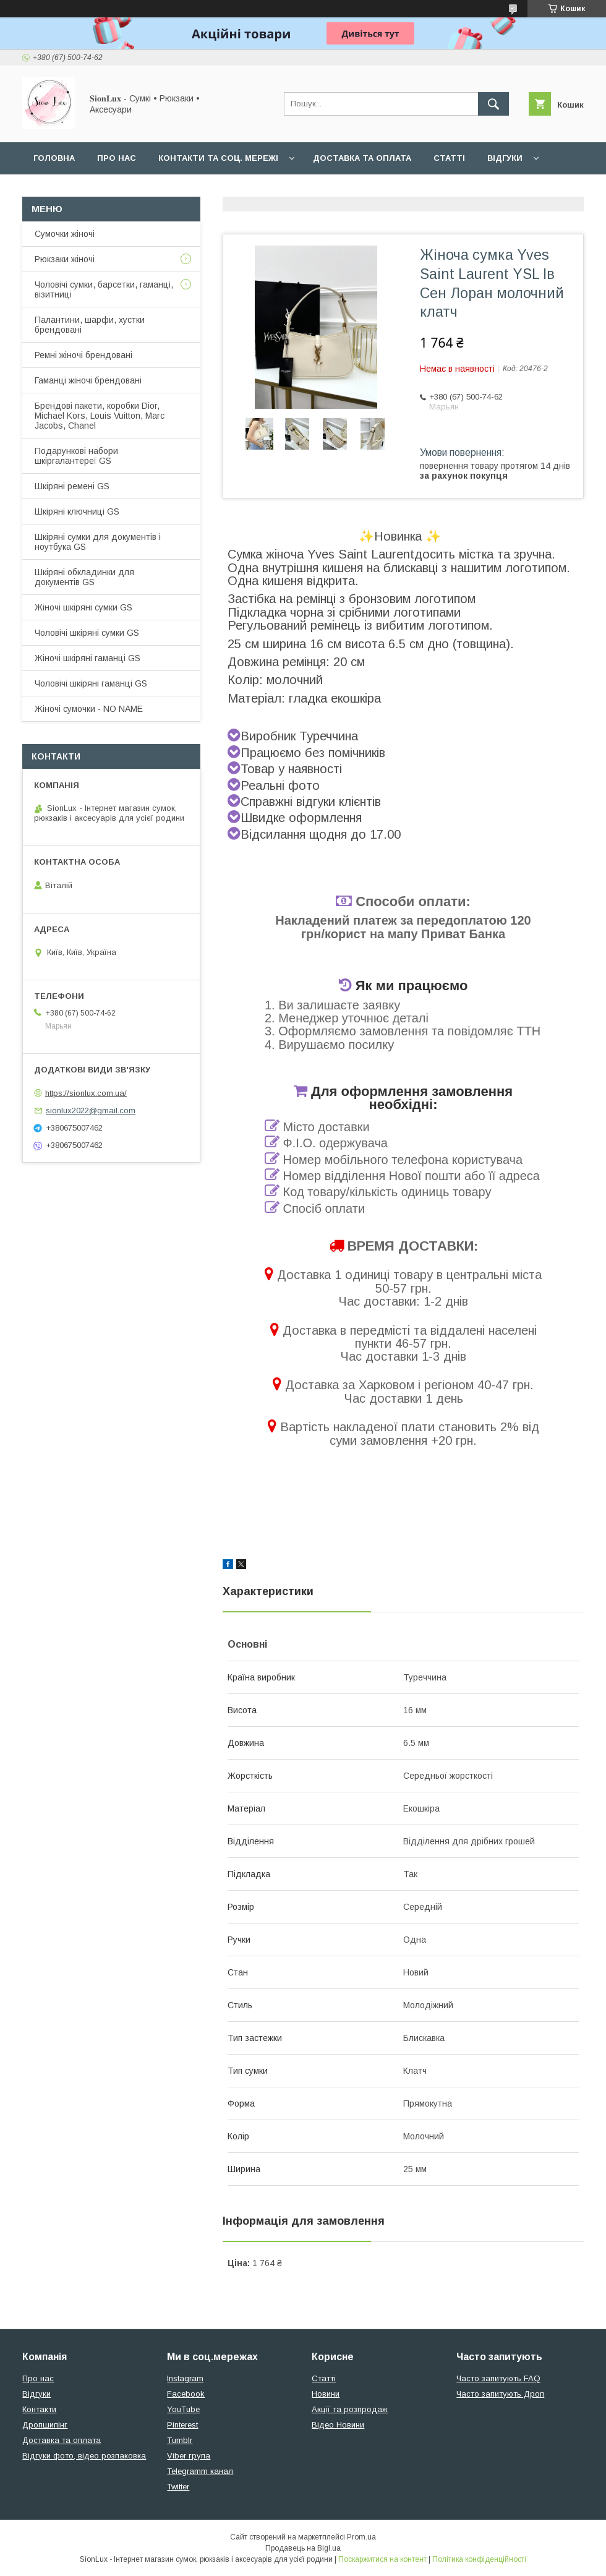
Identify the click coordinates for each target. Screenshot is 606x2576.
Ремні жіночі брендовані (83, 355)
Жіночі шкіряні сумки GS (83, 607)
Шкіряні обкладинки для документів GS (84, 577)
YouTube (183, 2409)
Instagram (185, 2378)
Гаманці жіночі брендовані (88, 380)
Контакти (39, 2409)
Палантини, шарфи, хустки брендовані (90, 325)
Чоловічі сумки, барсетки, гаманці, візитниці (104, 289)
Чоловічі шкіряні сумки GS (87, 633)
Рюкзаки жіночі (65, 259)
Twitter (178, 2486)
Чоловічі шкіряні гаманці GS (91, 683)
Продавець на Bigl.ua (303, 2548)
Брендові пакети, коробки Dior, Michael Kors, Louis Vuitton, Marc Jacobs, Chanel (99, 415)
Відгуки (505, 158)
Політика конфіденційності (479, 2559)
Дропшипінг (44, 2424)
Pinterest (182, 2424)
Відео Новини (338, 2424)
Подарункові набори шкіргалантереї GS (76, 456)
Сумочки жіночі (65, 234)
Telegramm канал (200, 2471)
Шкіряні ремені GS (72, 486)
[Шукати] (493, 104)
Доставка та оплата (362, 158)
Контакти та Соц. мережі (218, 158)
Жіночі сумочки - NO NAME (89, 709)
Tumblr (179, 2440)
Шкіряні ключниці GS (77, 511)
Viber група (188, 2455)
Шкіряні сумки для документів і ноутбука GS (98, 542)
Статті (449, 158)
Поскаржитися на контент (382, 2559)
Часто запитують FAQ (498, 2378)
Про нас (116, 158)
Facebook (186, 2393)
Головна (54, 158)
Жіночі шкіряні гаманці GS (87, 658)
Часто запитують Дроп (500, 2393)
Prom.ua (361, 2537)
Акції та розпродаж (350, 2409)
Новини (325, 2393)
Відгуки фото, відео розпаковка (84, 2455)
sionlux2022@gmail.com (90, 1110)
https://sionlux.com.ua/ (86, 1092)
